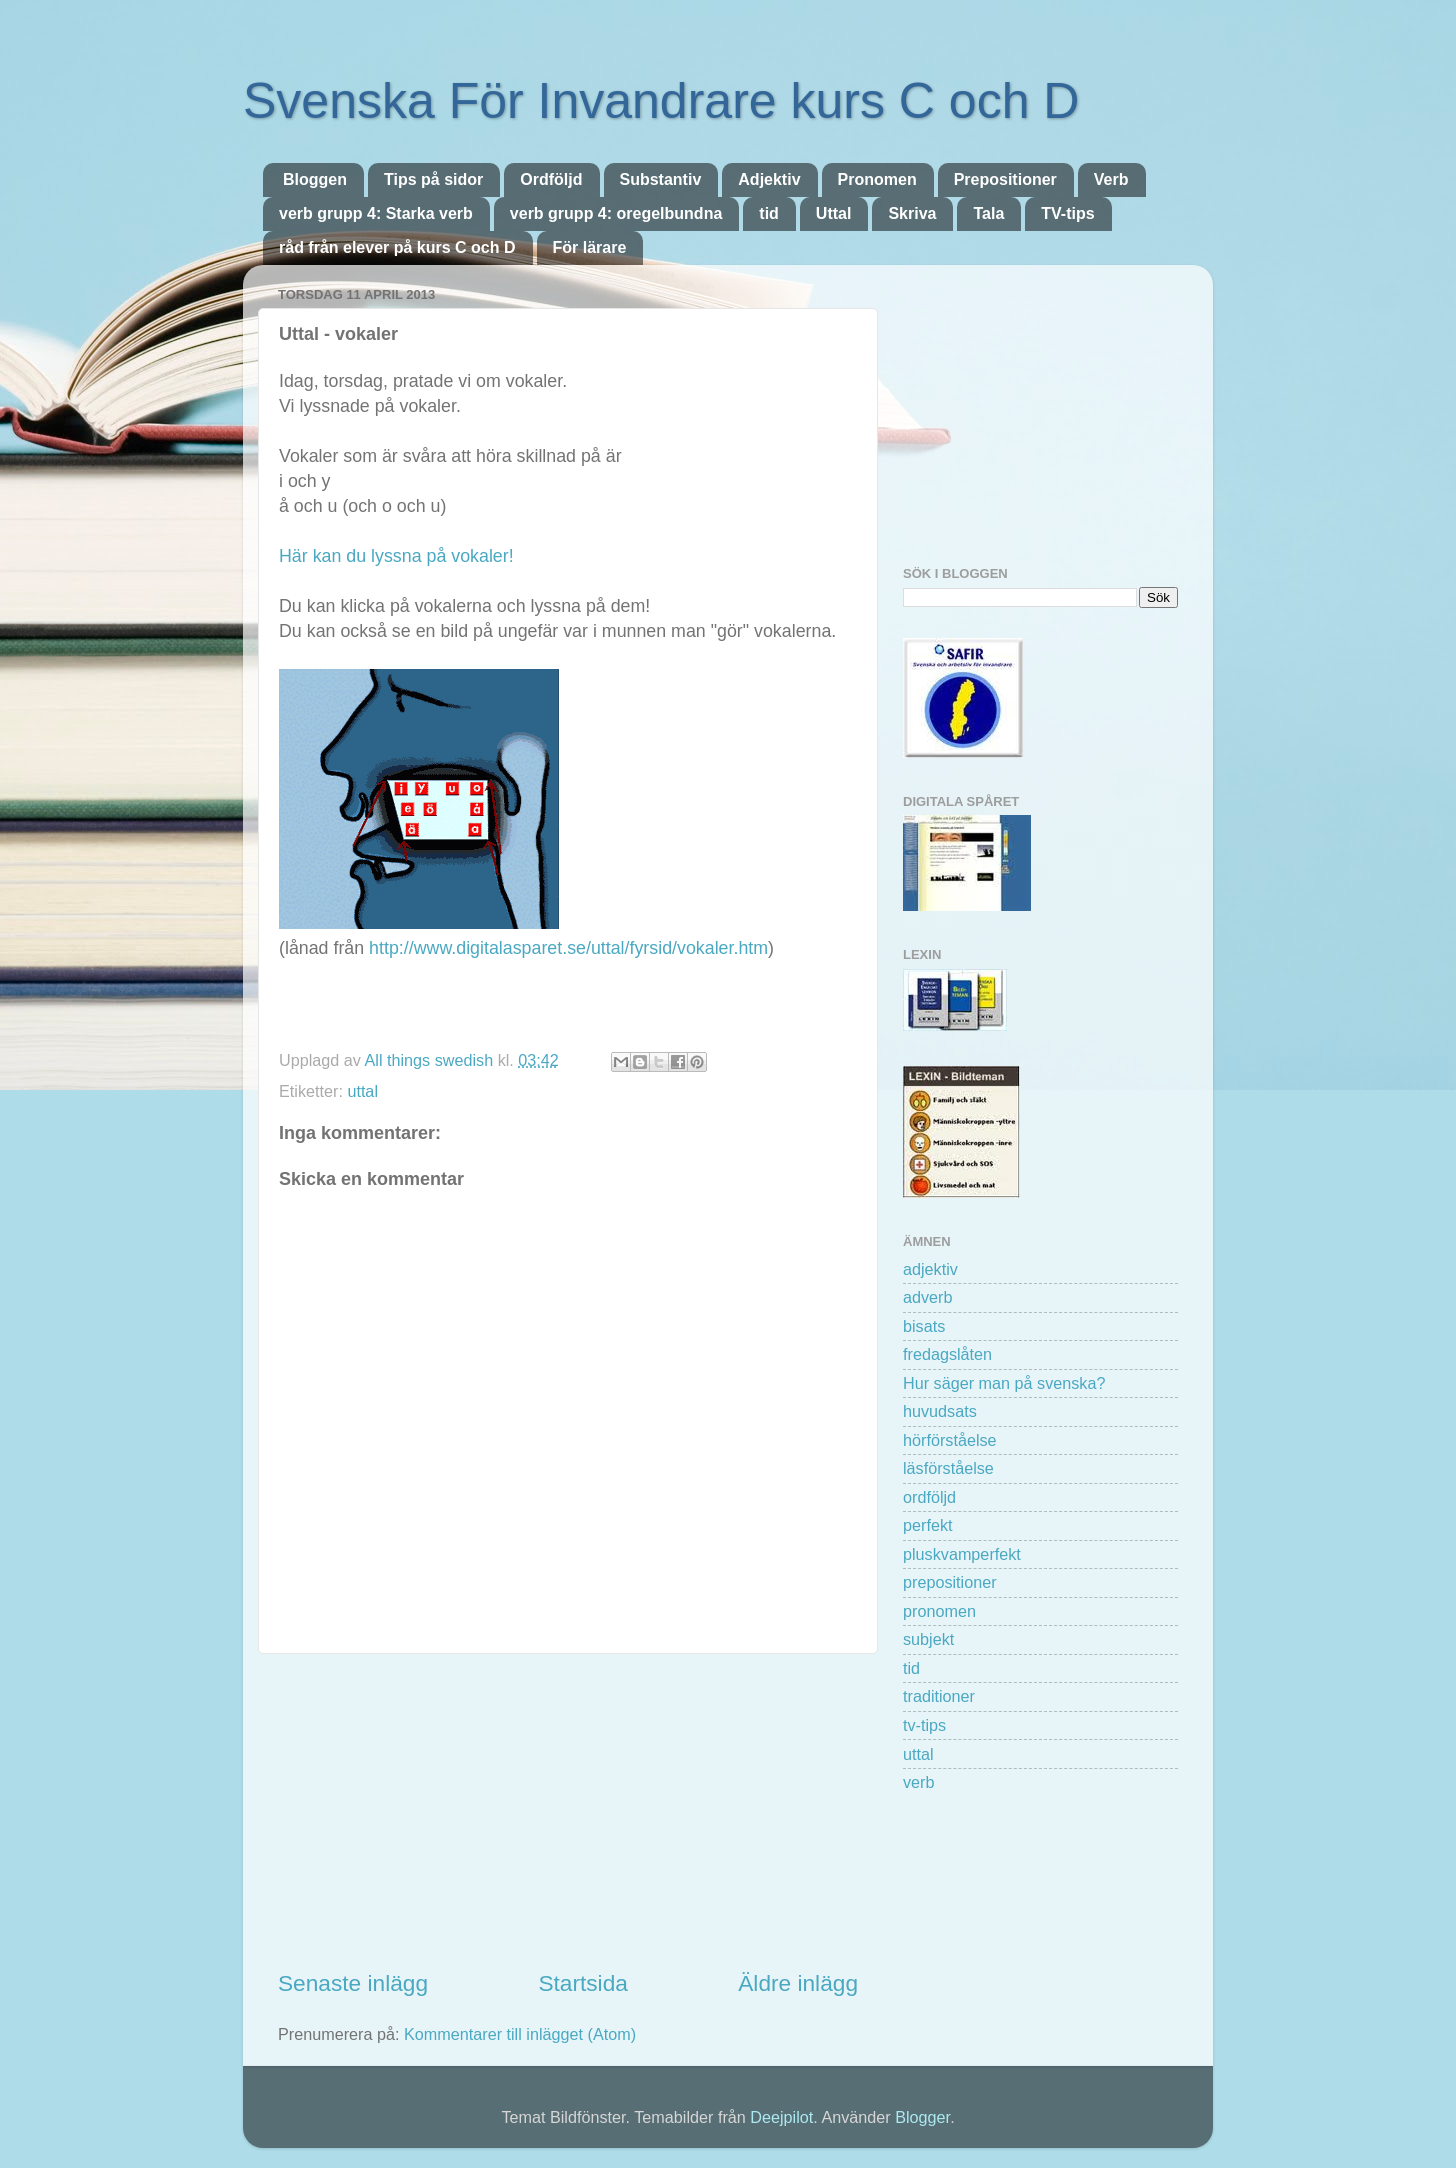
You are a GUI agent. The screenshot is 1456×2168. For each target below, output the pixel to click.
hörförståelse (950, 1440)
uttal (362, 1091)
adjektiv (930, 1269)
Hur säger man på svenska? (1004, 1383)
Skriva (912, 213)
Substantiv (661, 179)
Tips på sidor (433, 179)
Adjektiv (769, 179)
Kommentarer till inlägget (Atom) (520, 2034)
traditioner (939, 1696)
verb (919, 1782)
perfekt (928, 1525)
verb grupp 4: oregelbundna (616, 213)
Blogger (922, 2117)
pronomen (939, 1611)
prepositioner (950, 1582)
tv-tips (924, 1725)
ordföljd (929, 1497)
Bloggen (315, 179)
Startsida (582, 1983)
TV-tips (1067, 213)
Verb (1111, 179)
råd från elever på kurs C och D (397, 247)
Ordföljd (551, 179)
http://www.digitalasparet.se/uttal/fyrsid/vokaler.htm (568, 948)
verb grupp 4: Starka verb (376, 213)
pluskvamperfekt (962, 1554)
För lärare (590, 247)
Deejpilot (781, 2117)
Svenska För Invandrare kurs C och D (661, 101)
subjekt (928, 1639)
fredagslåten (947, 1354)
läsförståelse (948, 1468)
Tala (988, 213)
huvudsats (940, 1411)
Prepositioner (1005, 179)
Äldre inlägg (798, 1983)
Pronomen (877, 179)
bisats (924, 1326)
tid (769, 213)
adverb (928, 1297)
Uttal (834, 213)
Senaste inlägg (353, 1983)
